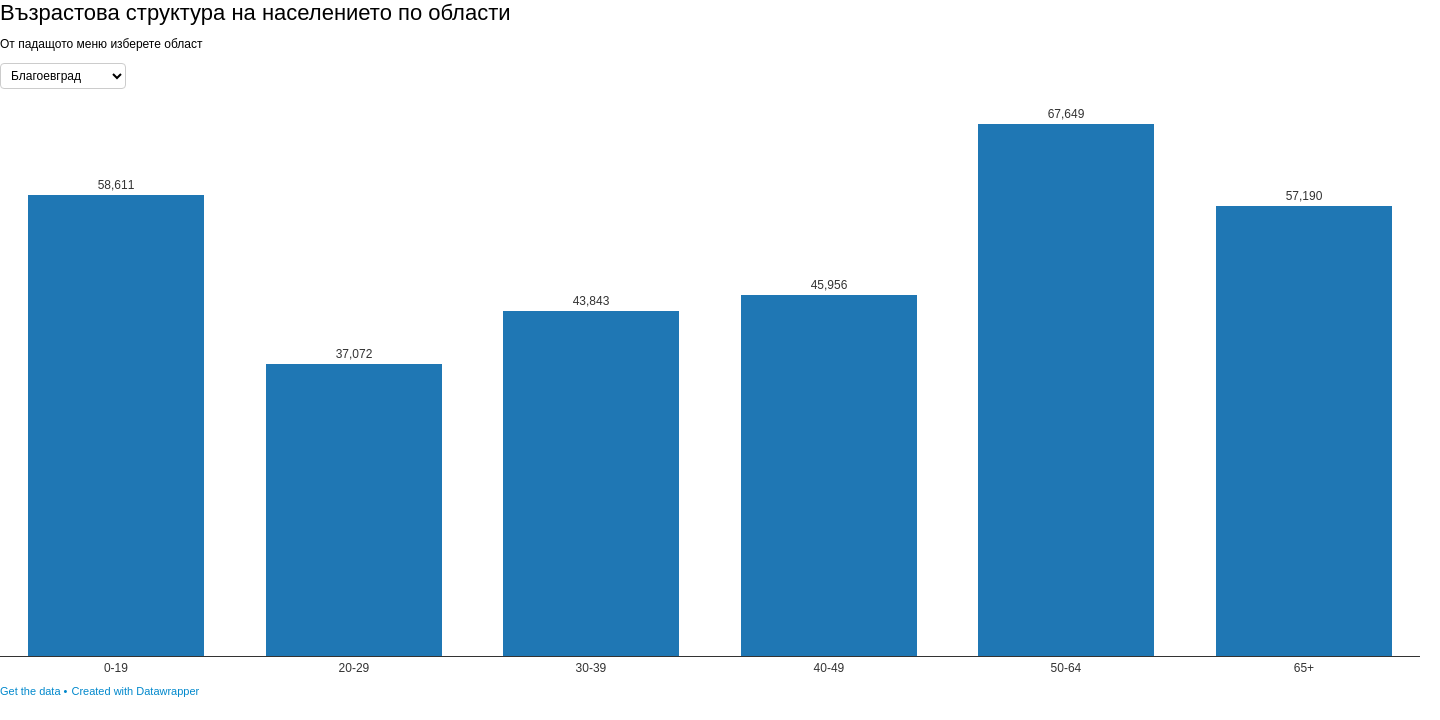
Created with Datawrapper (135, 691)
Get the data (30, 691)
